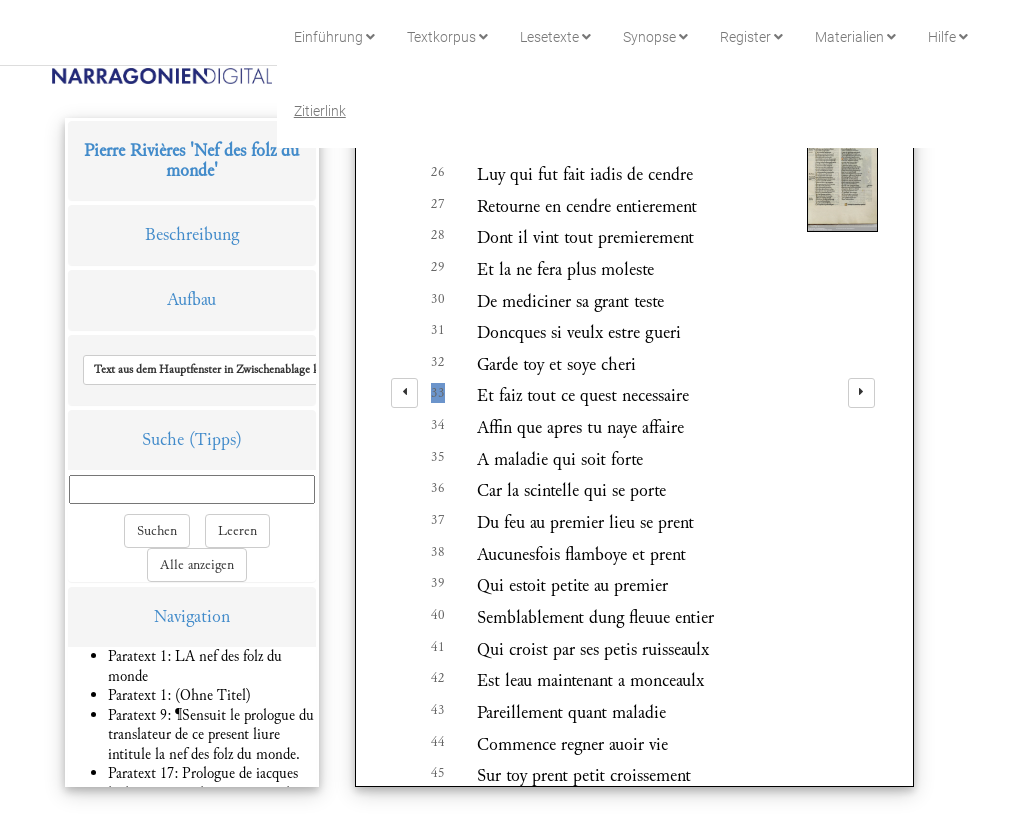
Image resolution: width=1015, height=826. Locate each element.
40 (438, 615)
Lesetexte (555, 37)
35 (438, 457)
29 (438, 267)
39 (438, 583)
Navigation (192, 616)
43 (438, 710)
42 (438, 678)
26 (438, 172)
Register (751, 37)
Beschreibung (192, 234)
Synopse (655, 37)
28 (438, 235)
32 (438, 362)
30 (438, 299)
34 (438, 425)
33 (438, 393)
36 (438, 488)
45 (438, 773)
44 (438, 742)
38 (438, 552)
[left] (404, 393)
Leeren (237, 531)
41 (438, 647)
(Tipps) (215, 439)
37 (438, 520)
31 (438, 330)
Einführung (334, 37)
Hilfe (948, 37)
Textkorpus (447, 37)
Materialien (855, 37)
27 (438, 204)
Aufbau (191, 299)
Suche (163, 439)
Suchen (157, 531)
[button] (224, 370)
